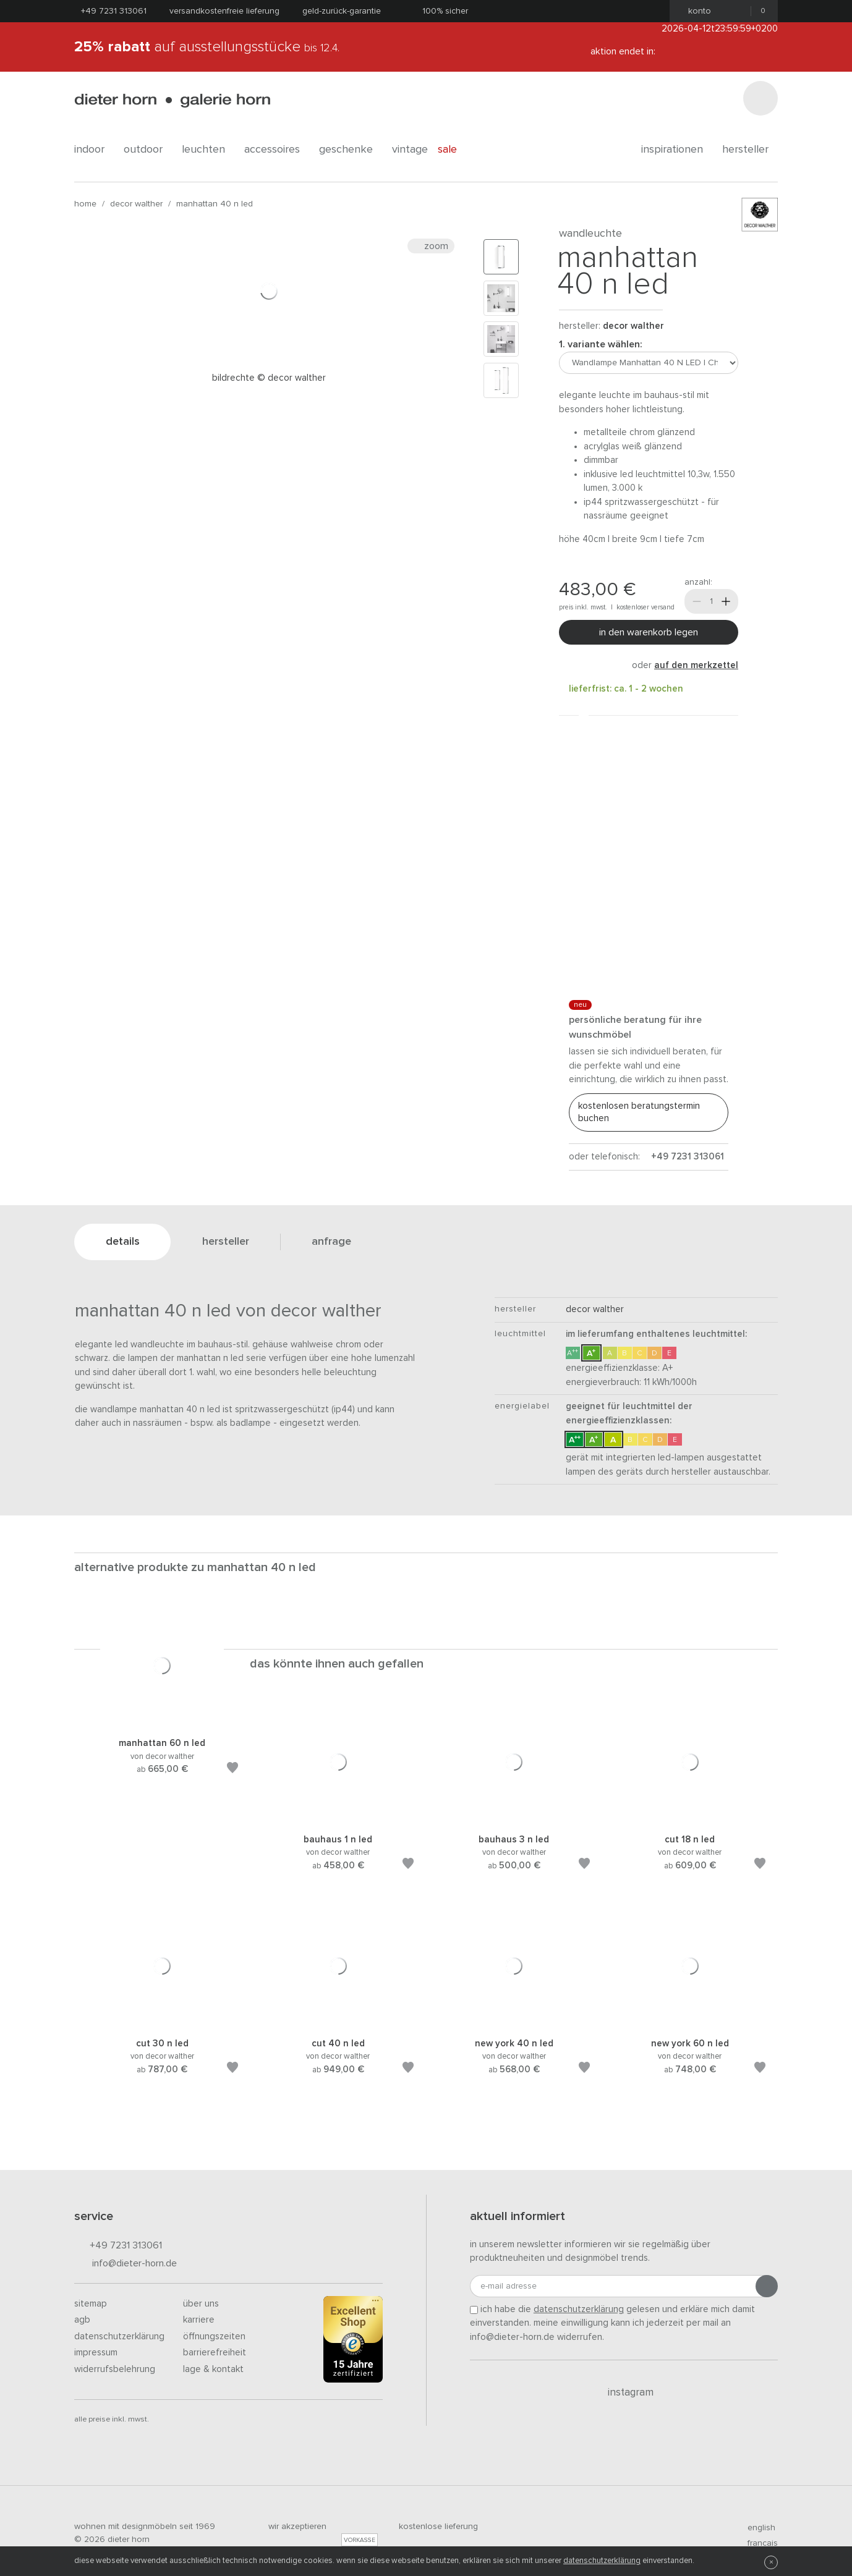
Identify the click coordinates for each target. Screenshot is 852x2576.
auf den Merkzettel (696, 665)
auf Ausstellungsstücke (206, 47)
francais (757, 2543)
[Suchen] (760, 98)
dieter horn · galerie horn (172, 100)
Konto (696, 11)
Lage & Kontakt (213, 2369)
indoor (94, 149)
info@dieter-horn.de (125, 2264)
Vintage (410, 149)
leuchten (208, 149)
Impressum (95, 2352)
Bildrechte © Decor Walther (269, 378)
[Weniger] (696, 601)
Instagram (624, 2392)
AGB (82, 2319)
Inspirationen (676, 149)
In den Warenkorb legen (648, 632)
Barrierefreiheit (214, 2352)
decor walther (136, 204)
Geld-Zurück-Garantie (341, 11)
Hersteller (750, 149)
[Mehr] (726, 601)
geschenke (350, 149)
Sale (454, 149)
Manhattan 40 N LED (214, 204)
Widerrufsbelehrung (114, 2369)
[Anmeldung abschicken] (767, 2286)
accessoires (276, 149)
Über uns (201, 2303)
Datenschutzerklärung (119, 2336)
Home (85, 204)
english (756, 2527)
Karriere (199, 2319)
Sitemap (90, 2303)
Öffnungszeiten (214, 2336)
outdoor (148, 149)
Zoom (431, 246)
